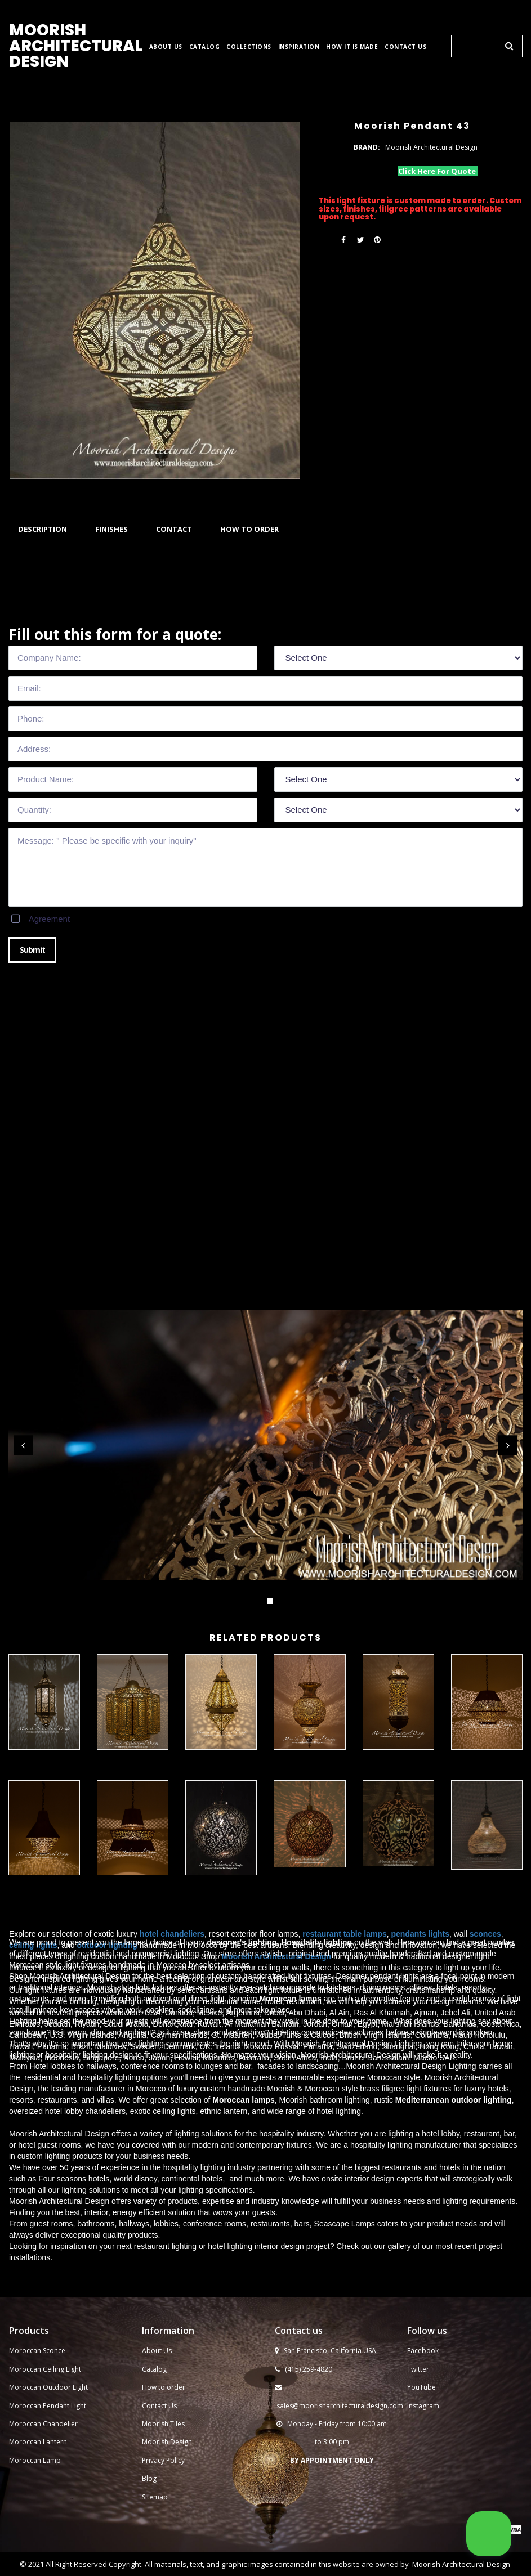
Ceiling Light (62, 2381)
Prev (23, 1445)
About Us (157, 2363)
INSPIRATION (299, 47)
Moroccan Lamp (35, 2472)
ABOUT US (165, 47)
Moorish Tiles (164, 2436)
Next (507, 1445)
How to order (163, 2399)
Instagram (423, 2417)
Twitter (418, 2381)
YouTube (421, 2399)
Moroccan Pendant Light (47, 2417)
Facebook (423, 2363)
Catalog (154, 2381)
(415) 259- (300, 2381)
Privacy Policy (163, 2472)
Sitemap (155, 2509)
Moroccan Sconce (37, 2363)
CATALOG (204, 47)
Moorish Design (167, 2454)
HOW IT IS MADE (352, 47)
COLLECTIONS (248, 47)
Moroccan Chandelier (43, 2436)
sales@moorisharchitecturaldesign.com (339, 2417)
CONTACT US (405, 47)
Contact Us (159, 2417)
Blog (149, 2491)
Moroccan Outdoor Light (48, 2399)
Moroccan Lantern (38, 2454)
